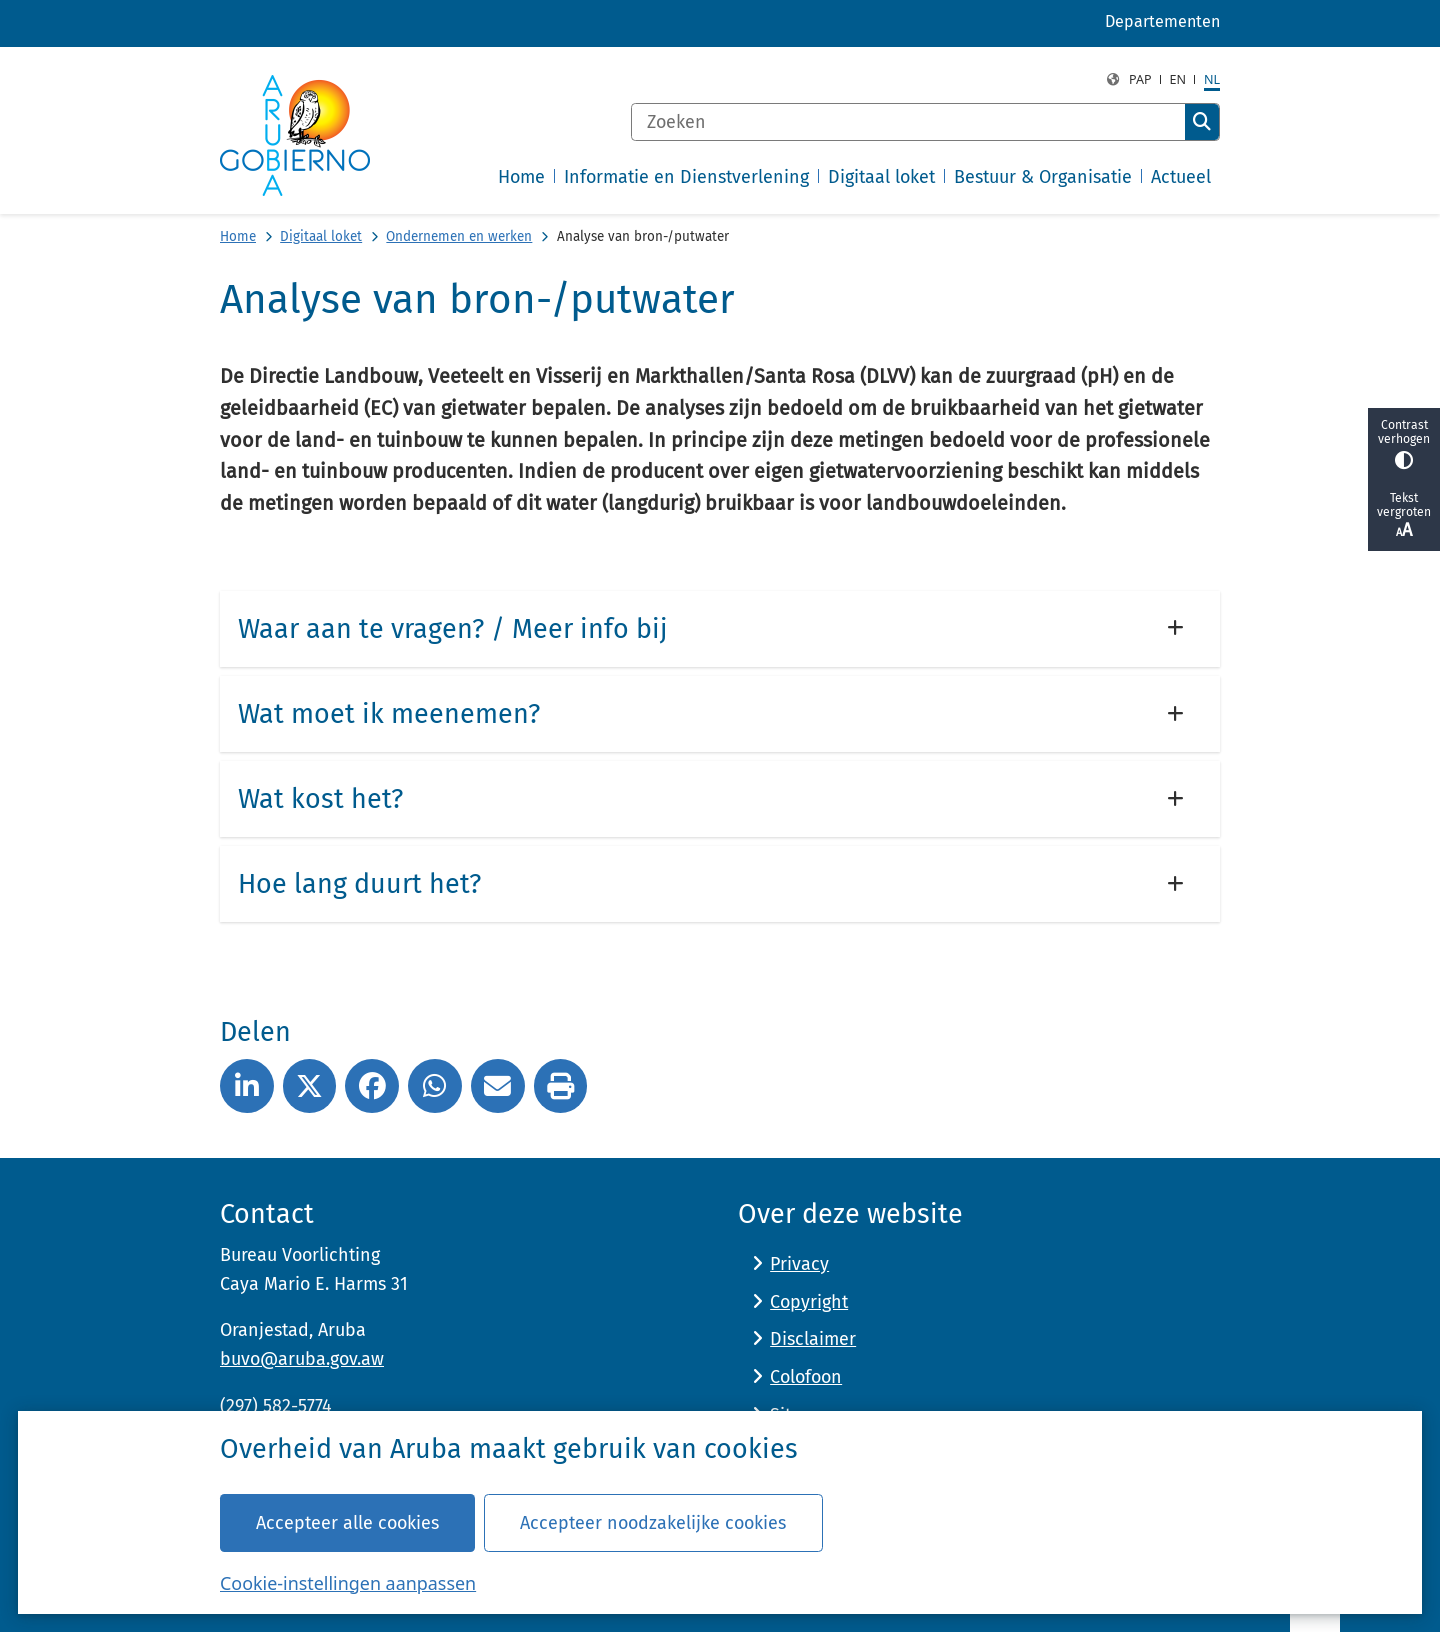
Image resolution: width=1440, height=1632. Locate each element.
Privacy (799, 1264)
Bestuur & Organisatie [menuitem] (1043, 177)
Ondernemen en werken (459, 236)
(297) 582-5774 (276, 1406)
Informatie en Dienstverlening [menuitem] (686, 177)
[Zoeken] (908, 122)
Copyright (809, 1302)
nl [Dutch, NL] (1212, 79)
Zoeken (1202, 122)
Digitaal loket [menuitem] (881, 177)
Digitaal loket (321, 236)
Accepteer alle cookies (347, 1522)
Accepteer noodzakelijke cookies (653, 1522)
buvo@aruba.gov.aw (302, 1359)
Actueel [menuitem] (1181, 177)
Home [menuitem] (521, 177)
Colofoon (806, 1377)
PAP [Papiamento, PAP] (1140, 79)
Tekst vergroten (1404, 516)
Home (238, 236)
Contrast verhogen (1404, 443)
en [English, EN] (1178, 79)
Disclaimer (813, 1339)
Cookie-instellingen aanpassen (348, 1582)
